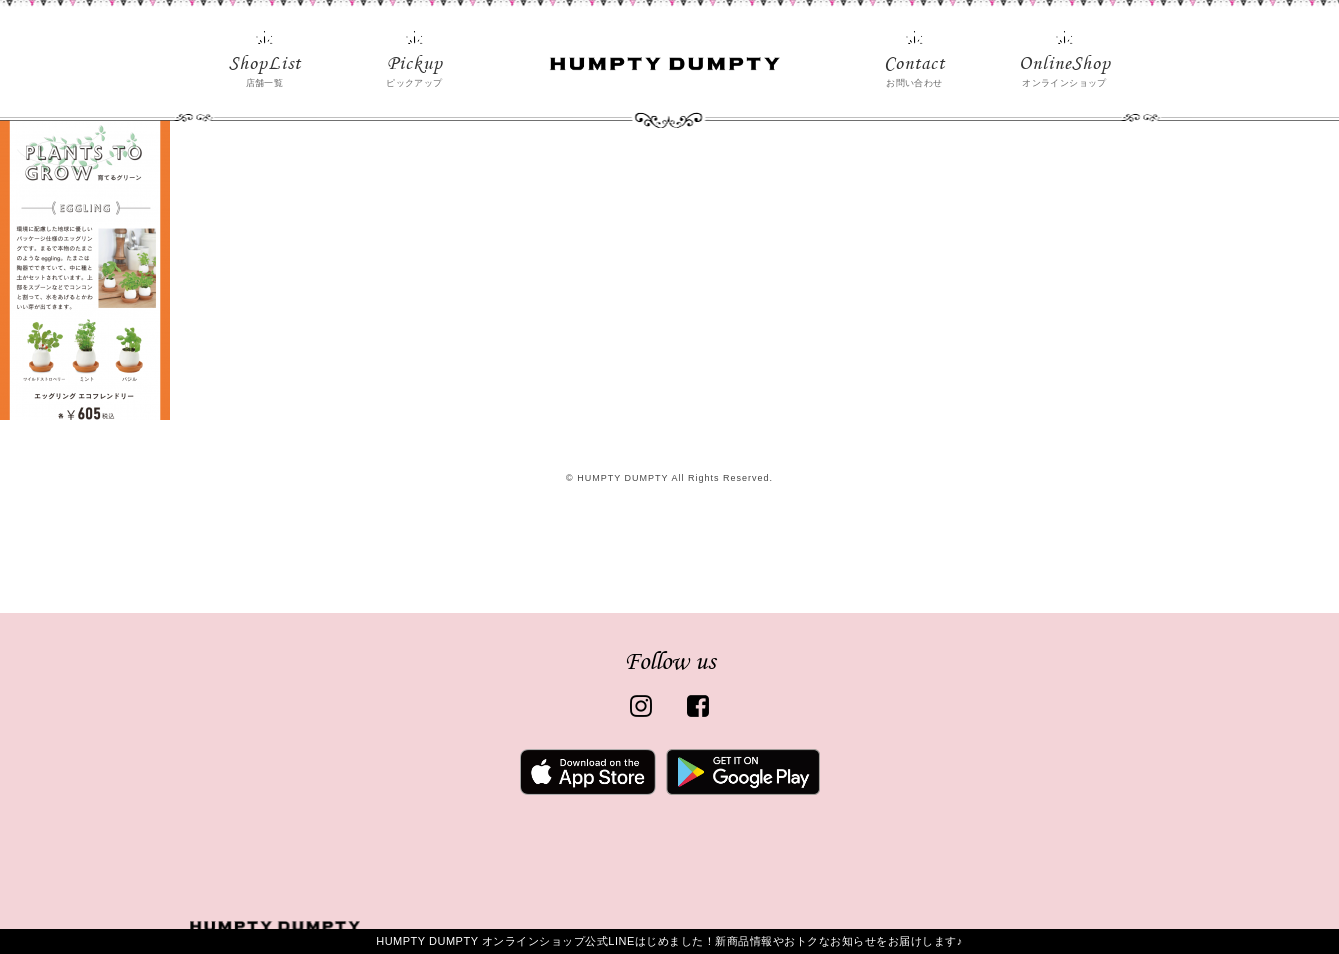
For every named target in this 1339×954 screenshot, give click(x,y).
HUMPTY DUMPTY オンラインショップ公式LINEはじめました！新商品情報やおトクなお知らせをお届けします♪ (669, 941)
